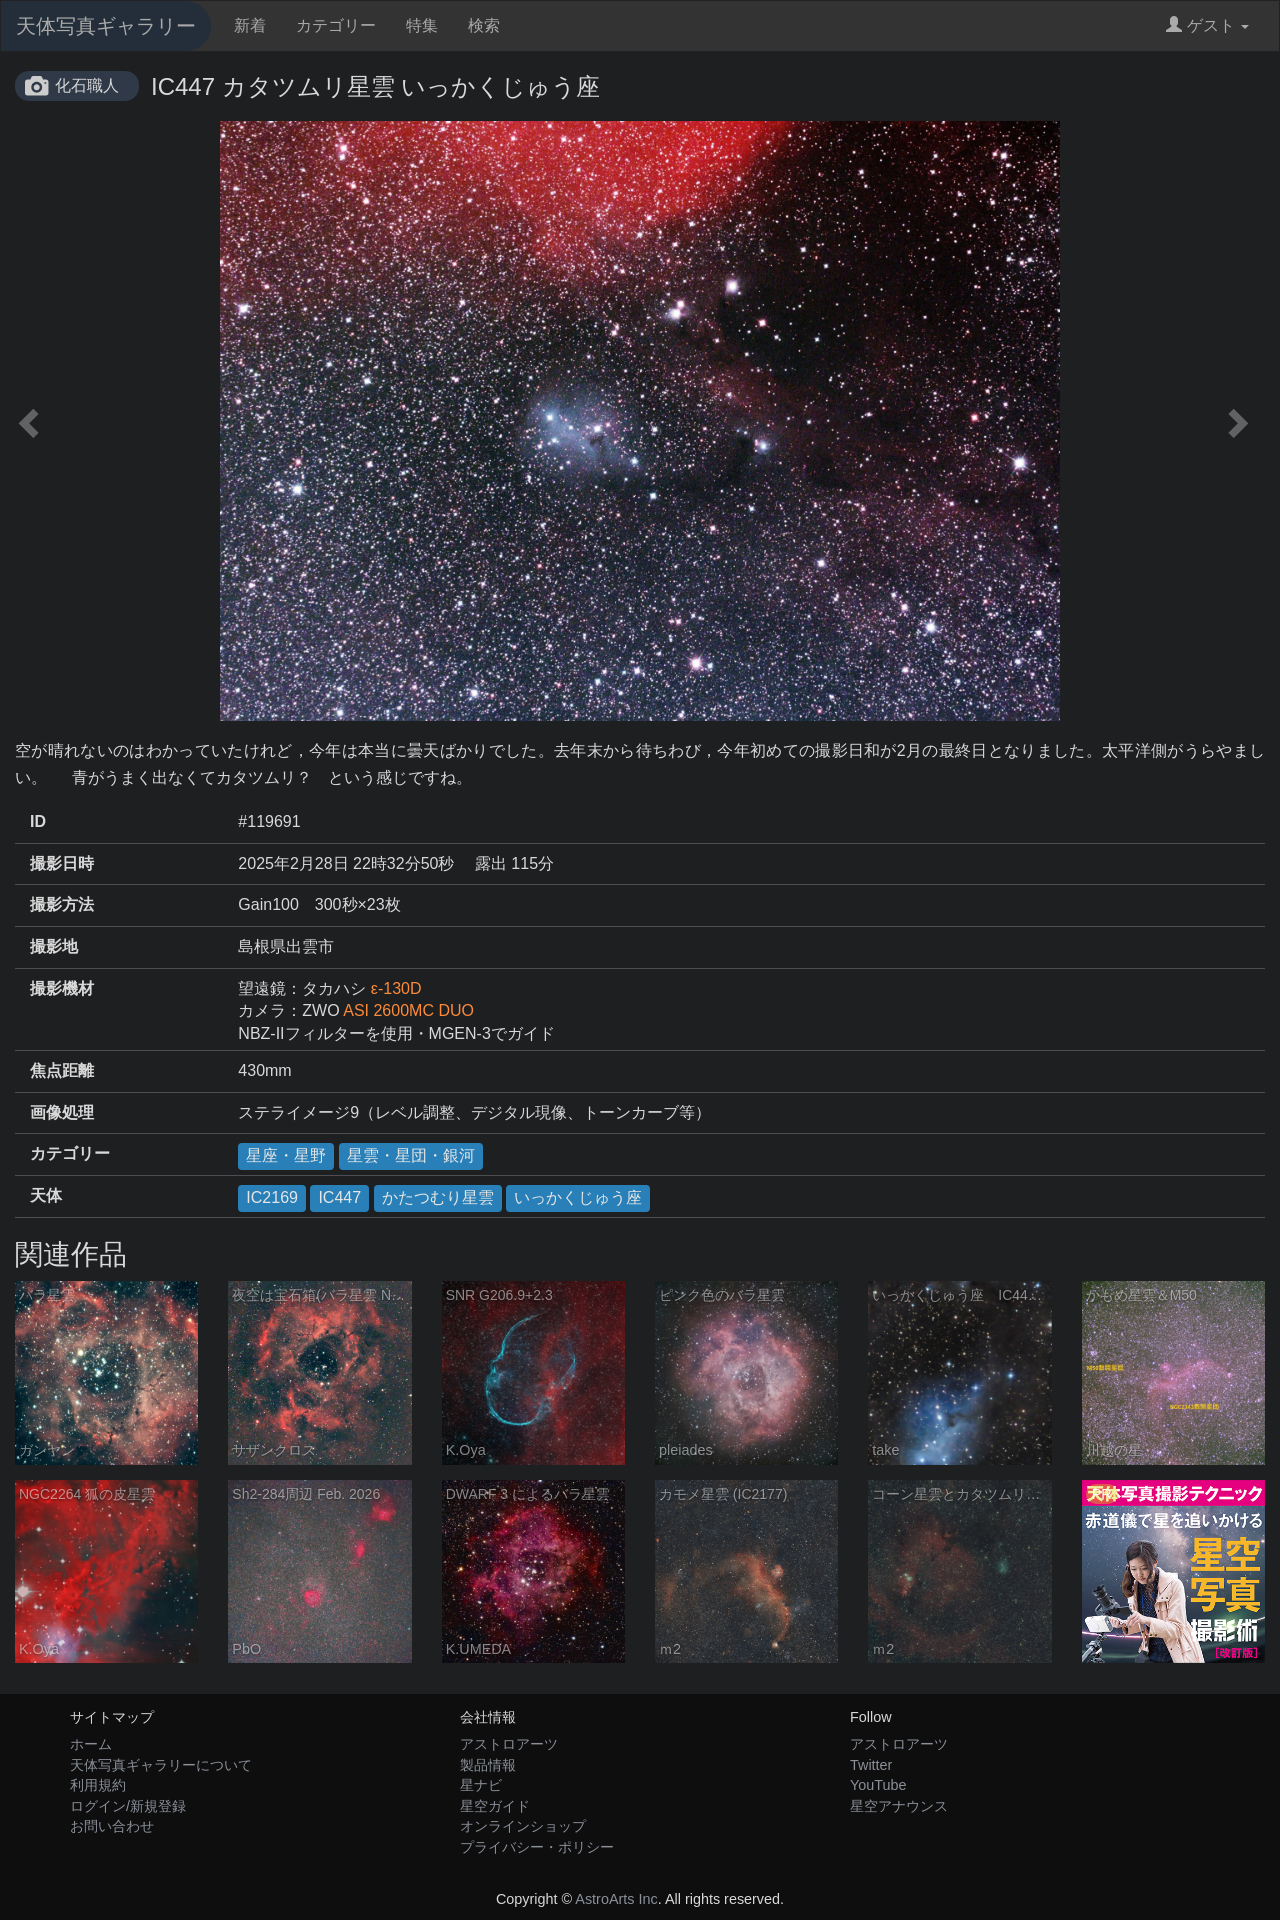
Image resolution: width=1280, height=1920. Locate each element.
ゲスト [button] (1207, 25)
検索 (484, 25)
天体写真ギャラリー (106, 26)
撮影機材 (62, 988)
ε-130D (396, 988)
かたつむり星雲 (438, 1197)
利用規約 (98, 1785)
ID (38, 821)
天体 (46, 1195)
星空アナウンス (899, 1806)
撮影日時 (62, 863)
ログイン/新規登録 (128, 1806)
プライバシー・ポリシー (537, 1847)
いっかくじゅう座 (578, 1197)
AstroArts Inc (616, 1899)
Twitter (871, 1765)
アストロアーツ (509, 1744)
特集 (422, 25)
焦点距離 (62, 1070)
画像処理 (62, 1112)
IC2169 (272, 1197)
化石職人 (87, 85)
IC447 (339, 1197)
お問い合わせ (112, 1826)
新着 (250, 25)
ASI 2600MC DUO (408, 1010)
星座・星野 (286, 1155)
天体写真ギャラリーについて (161, 1765)
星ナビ (481, 1785)
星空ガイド (495, 1806)
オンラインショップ (523, 1826)
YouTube (878, 1785)
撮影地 (54, 946)
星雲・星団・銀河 (411, 1155)
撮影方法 (62, 904)
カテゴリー (336, 25)
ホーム (91, 1744)
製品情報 (488, 1765)
